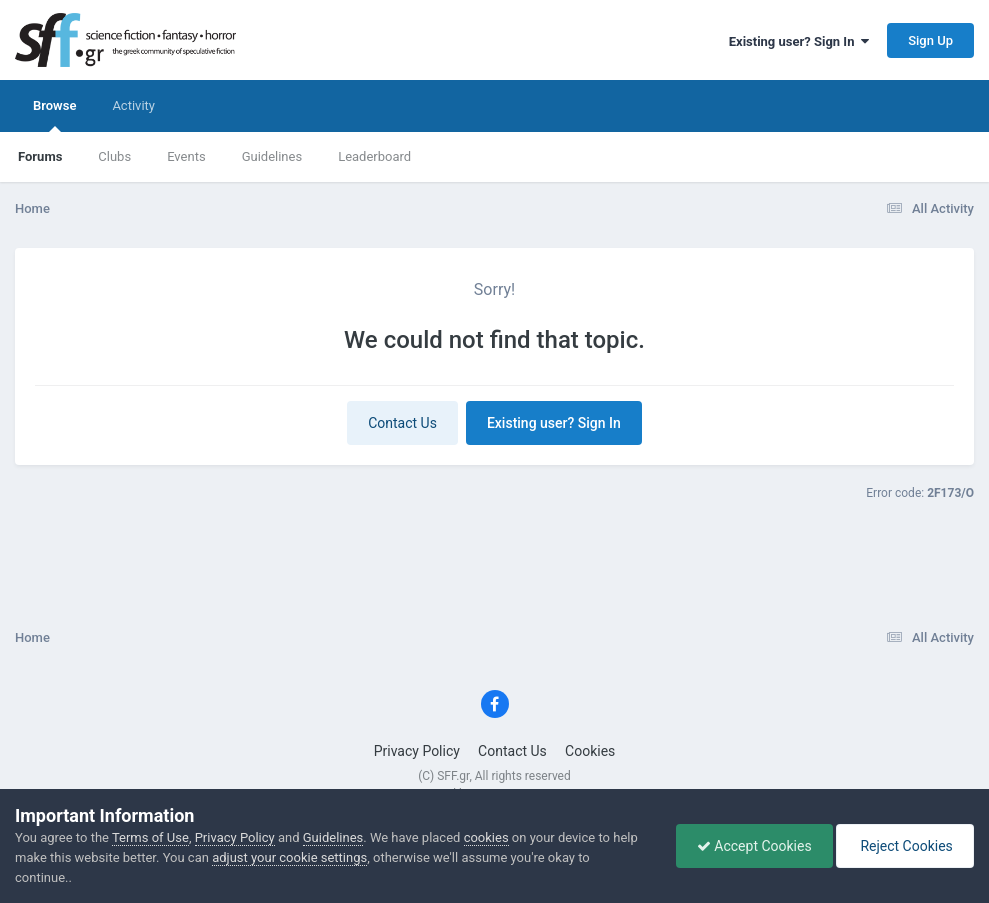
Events (186, 156)
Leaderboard (374, 156)
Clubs (114, 156)
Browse (54, 115)
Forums (40, 156)
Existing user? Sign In (799, 41)
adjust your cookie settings (289, 857)
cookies (486, 837)
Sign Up (930, 40)
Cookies (590, 751)
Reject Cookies (905, 846)
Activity (133, 105)
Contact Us (402, 423)
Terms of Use (150, 837)
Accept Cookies (754, 846)
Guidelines (272, 156)
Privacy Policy (417, 751)
